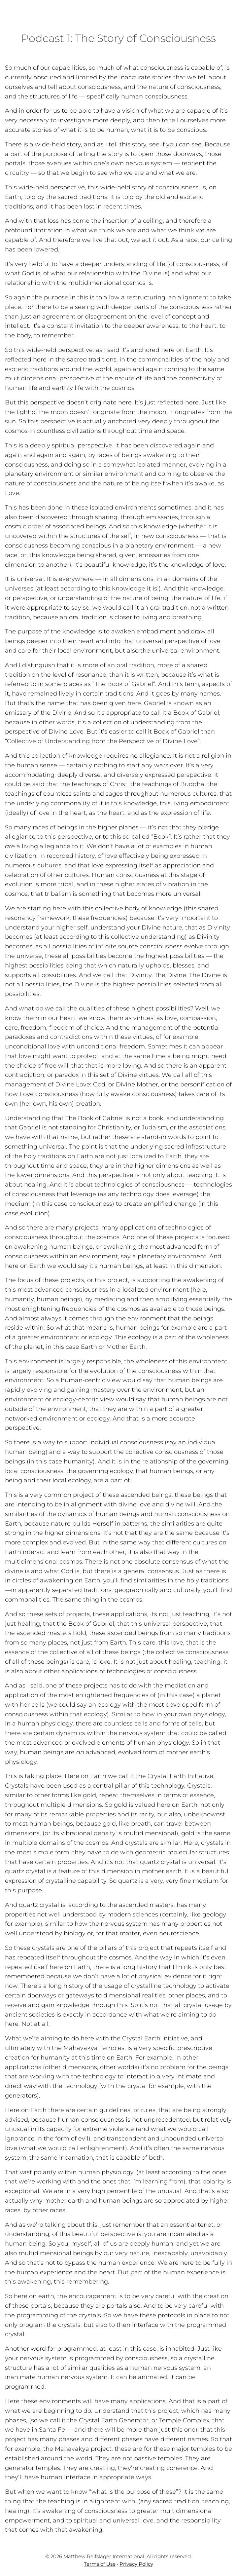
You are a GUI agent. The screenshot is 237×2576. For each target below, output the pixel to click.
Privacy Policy (136, 2564)
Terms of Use (100, 2564)
